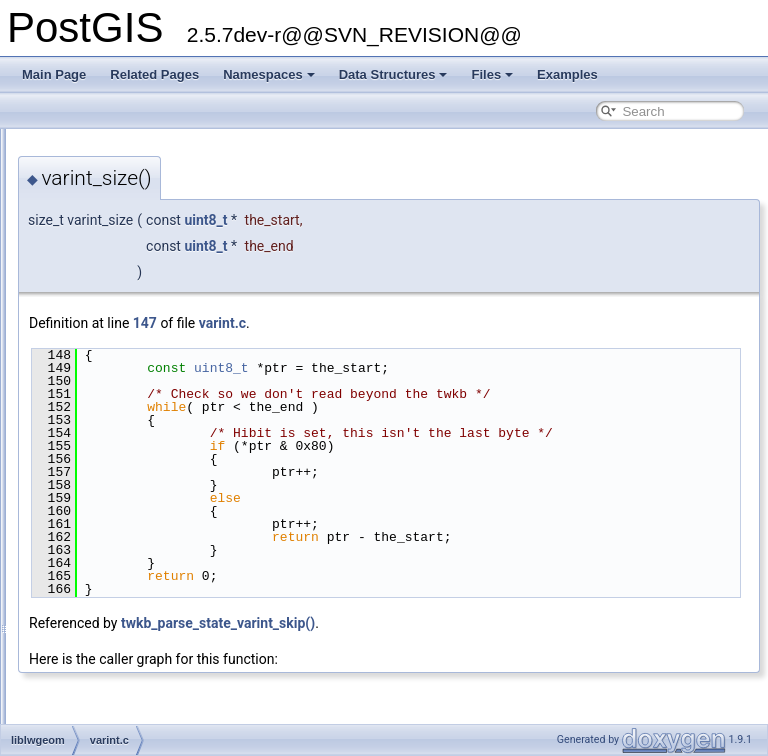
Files (492, 74)
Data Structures (393, 74)
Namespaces (269, 74)
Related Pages (154, 74)
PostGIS (40, 145)
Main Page (54, 74)
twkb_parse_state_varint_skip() (468, 649)
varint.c (472, 323)
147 (395, 323)
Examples (567, 74)
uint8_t (455, 220)
